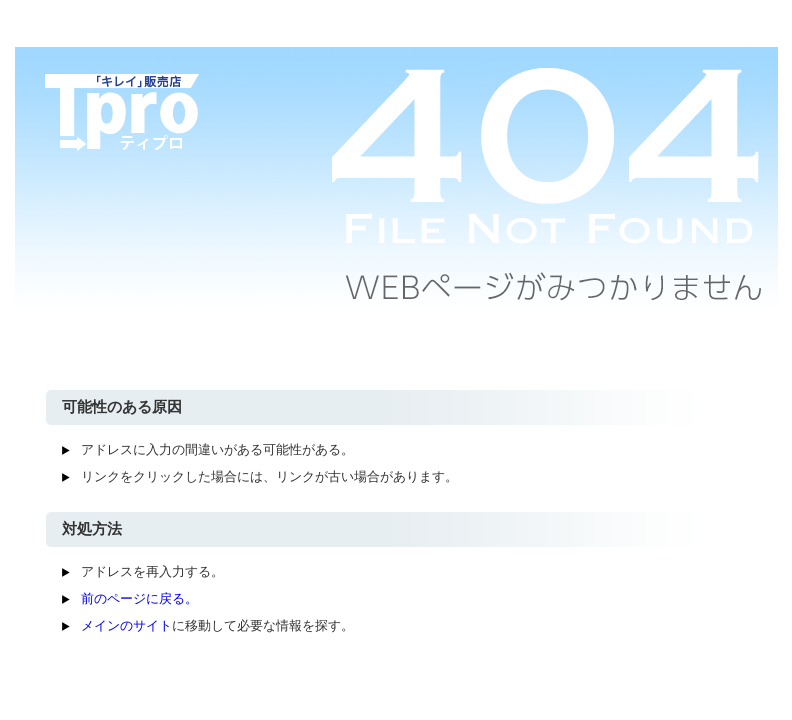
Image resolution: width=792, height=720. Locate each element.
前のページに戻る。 (139, 598)
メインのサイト (126, 625)
